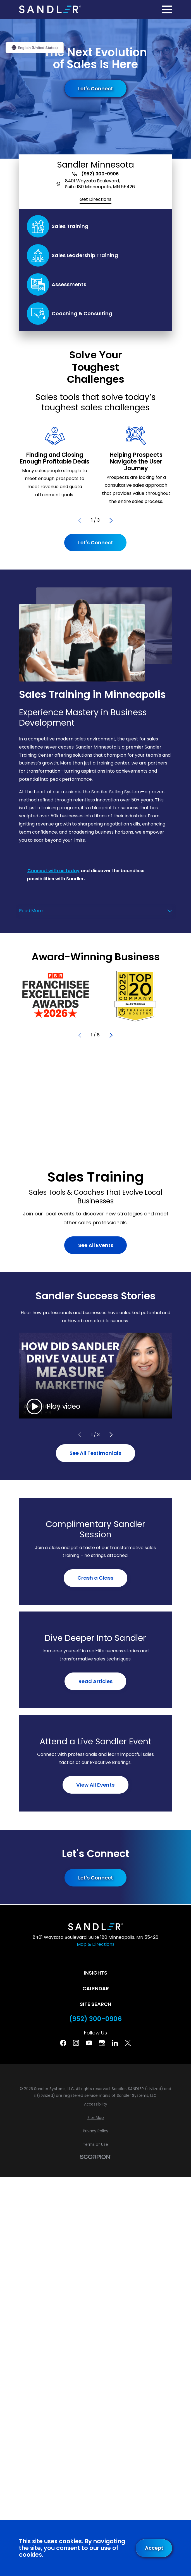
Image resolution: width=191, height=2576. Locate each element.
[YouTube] (89, 2043)
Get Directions (95, 199)
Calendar (95, 1988)
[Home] (50, 9)
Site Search (95, 2004)
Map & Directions (95, 1944)
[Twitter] (128, 2043)
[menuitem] (95, 2104)
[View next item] (111, 520)
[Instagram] (76, 2043)
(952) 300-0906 (100, 174)
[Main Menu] (167, 9)
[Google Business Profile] (102, 2043)
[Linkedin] (115, 2043)
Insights (95, 1972)
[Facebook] (63, 2043)
